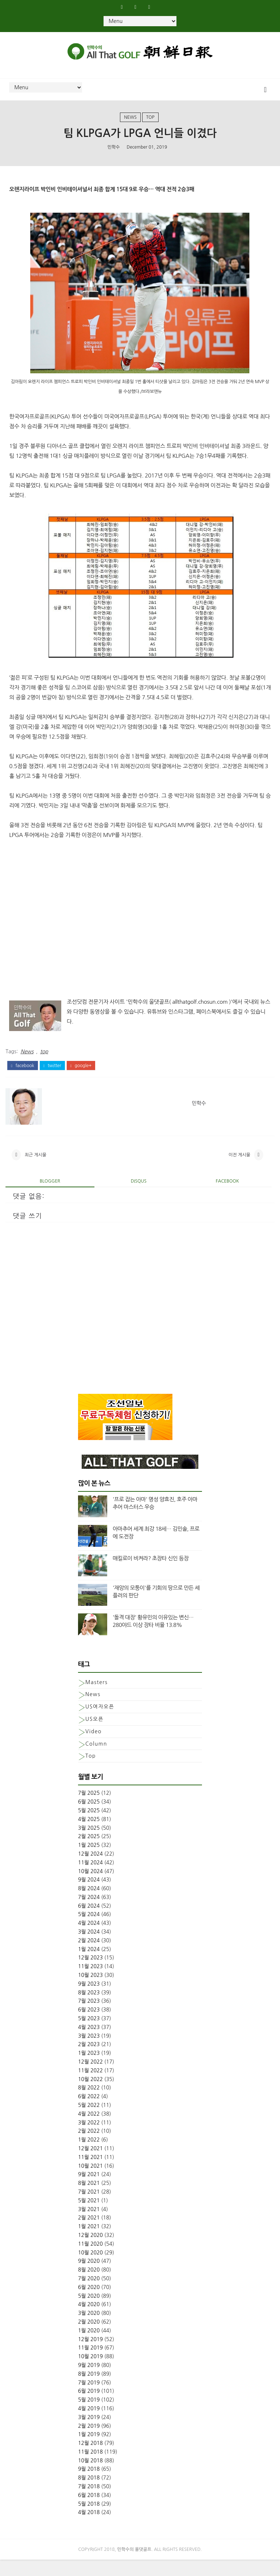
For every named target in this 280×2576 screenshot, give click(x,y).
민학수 (114, 156)
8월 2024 (89, 1904)
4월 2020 (89, 2320)
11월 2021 (90, 2173)
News (130, 124)
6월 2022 (89, 2112)
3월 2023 (89, 2052)
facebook (22, 1074)
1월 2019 (89, 2450)
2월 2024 (89, 1956)
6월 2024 (89, 1922)
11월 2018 (90, 2468)
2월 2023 (89, 2060)
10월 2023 (90, 1991)
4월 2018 (89, 2528)
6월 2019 (89, 2407)
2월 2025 (89, 1852)
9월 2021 (89, 2190)
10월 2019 (90, 2372)
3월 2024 (89, 1948)
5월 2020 (89, 2312)
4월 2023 (89, 2043)
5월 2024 (89, 1930)
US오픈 (94, 1735)
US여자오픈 (99, 1723)
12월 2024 (90, 1870)
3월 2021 (89, 2225)
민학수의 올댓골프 (134, 2566)
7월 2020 (89, 2294)
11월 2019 (90, 2364)
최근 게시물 (35, 1168)
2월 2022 (89, 2147)
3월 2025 (89, 1844)
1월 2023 (89, 2069)
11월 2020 (90, 2260)
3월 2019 (89, 2433)
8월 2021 (89, 2199)
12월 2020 (90, 2251)
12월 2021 (90, 2164)
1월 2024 (89, 1965)
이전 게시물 (239, 1168)
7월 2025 (89, 1809)
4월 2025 (89, 1835)
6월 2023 (89, 2026)
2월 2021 (89, 2234)
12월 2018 (90, 2459)
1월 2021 (89, 2242)
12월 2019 (90, 2355)
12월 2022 (90, 2078)
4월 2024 (89, 1939)
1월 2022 (89, 2156)
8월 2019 (89, 2390)
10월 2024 (90, 1887)
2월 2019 (89, 2442)
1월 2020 (89, 2346)
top (150, 124)
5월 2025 (89, 1826)
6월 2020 (89, 2303)
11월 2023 (90, 1982)
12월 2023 (90, 1974)
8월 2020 (89, 2286)
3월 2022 (89, 2139)
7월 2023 (89, 2017)
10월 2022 (90, 2095)
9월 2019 (89, 2381)
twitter (52, 1074)
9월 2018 (89, 2485)
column (96, 1760)
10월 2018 (90, 2476)
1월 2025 (89, 1861)
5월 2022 (89, 2121)
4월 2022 (89, 2130)
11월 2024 (90, 1878)
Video (93, 1747)
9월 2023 (89, 2000)
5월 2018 (89, 2520)
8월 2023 (89, 2008)
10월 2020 (90, 2269)
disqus (139, 1197)
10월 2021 (90, 2182)
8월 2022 (89, 2104)
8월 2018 (89, 2494)
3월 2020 (89, 2329)
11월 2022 (90, 2086)
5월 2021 (89, 2216)
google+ (81, 1074)
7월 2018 (89, 2502)
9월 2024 (89, 1896)
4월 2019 (89, 2424)
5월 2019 (89, 2416)
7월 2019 (89, 2398)
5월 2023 (89, 2034)
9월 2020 (89, 2277)
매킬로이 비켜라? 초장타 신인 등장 (150, 1574)
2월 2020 (89, 2338)
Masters (96, 1698)
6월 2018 (89, 2511)
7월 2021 (89, 2208)
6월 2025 (89, 1818)
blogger (50, 1197)
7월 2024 (89, 1913)
